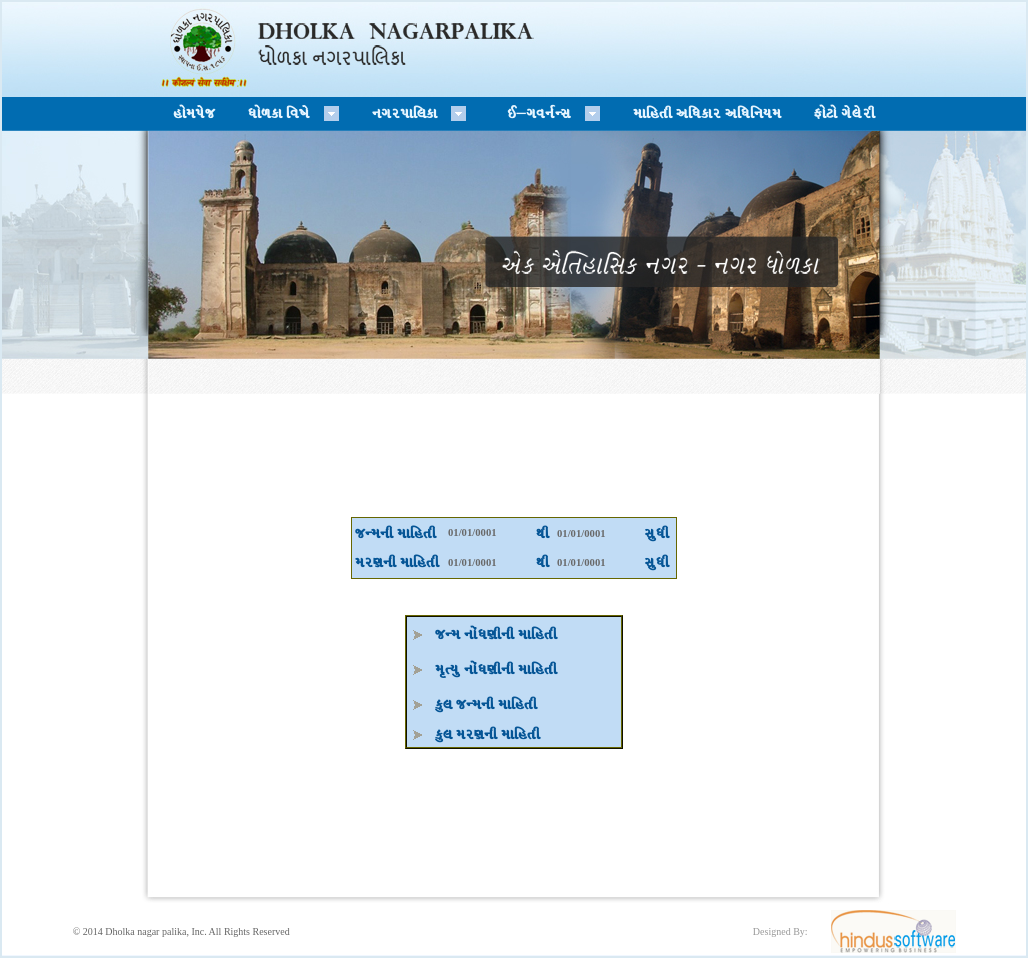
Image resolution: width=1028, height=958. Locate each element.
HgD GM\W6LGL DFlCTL (496, 634)
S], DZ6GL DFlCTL (487, 734)
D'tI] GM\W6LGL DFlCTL (496, 669)
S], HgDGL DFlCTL (486, 704)
